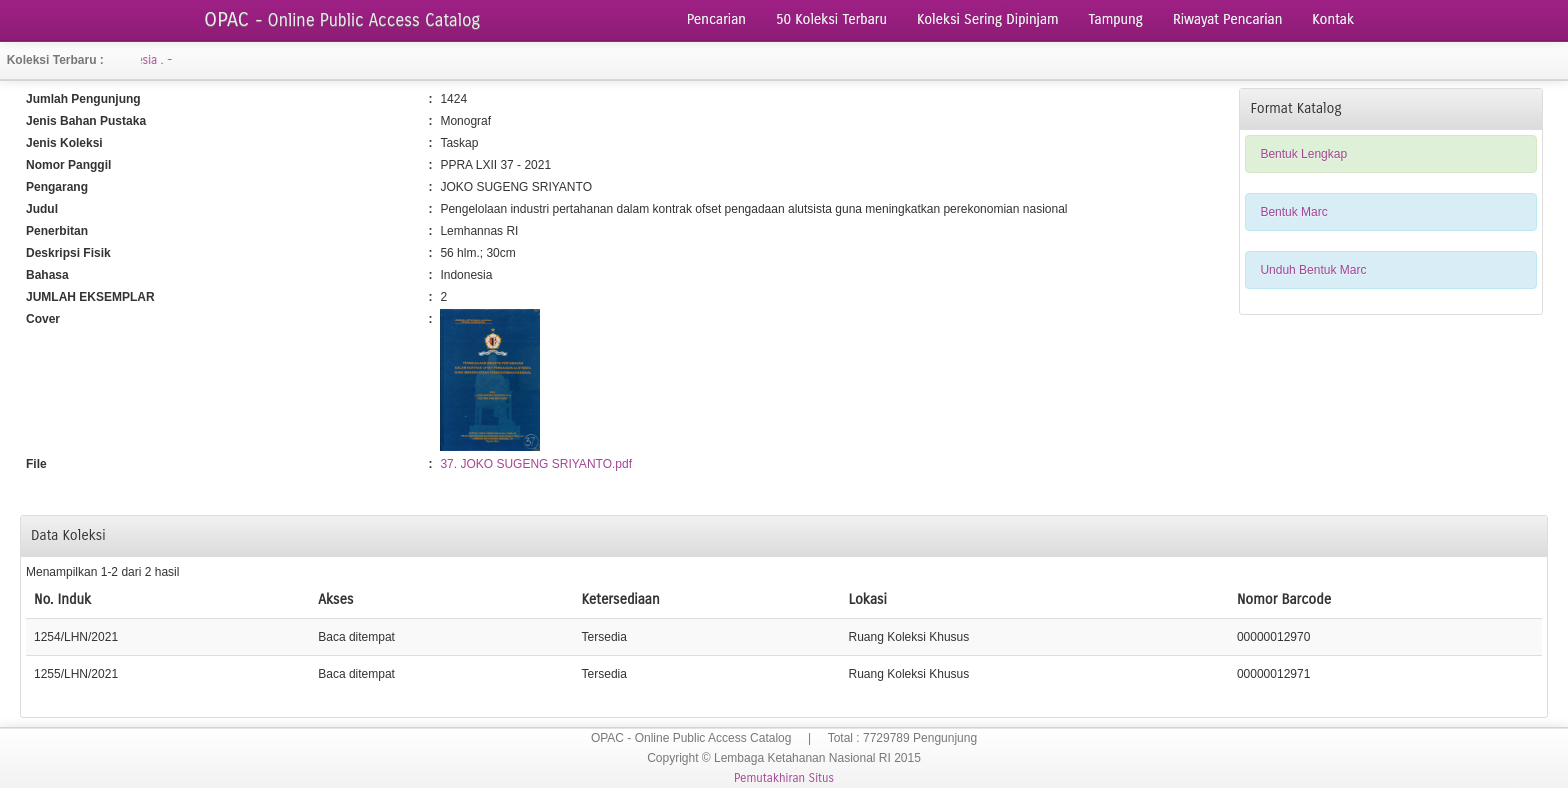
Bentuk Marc (1293, 212)
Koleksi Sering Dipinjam (988, 19)
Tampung (1116, 19)
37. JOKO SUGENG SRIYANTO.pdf (536, 464)
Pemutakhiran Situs (784, 778)
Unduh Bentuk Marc (1313, 270)
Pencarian (716, 19)
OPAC (342, 19)
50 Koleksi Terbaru (831, 19)
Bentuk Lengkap (1303, 154)
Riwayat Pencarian (1227, 19)
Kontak (1333, 19)
